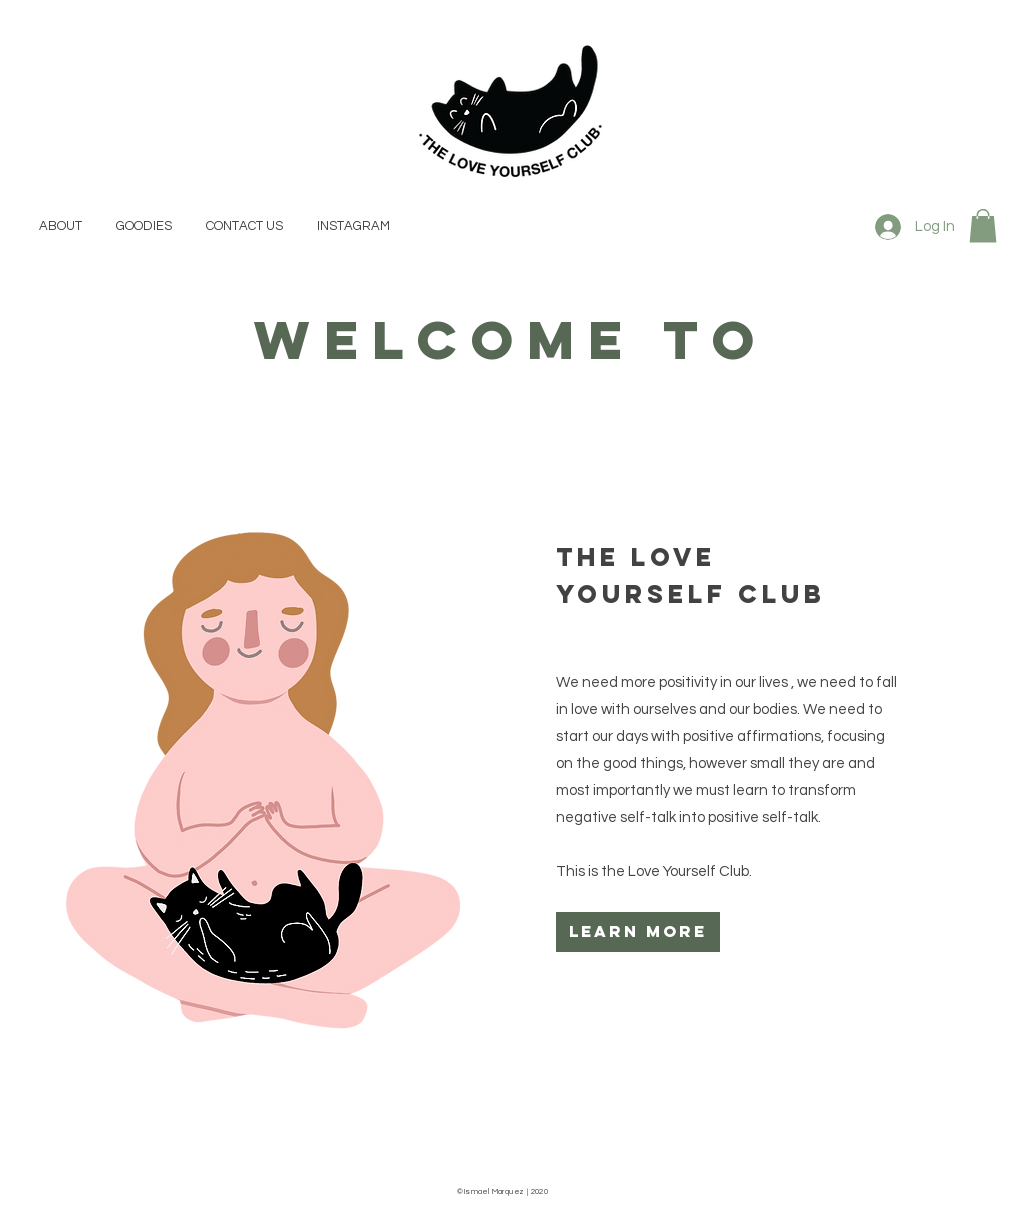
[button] (983, 225)
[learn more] (638, 932)
